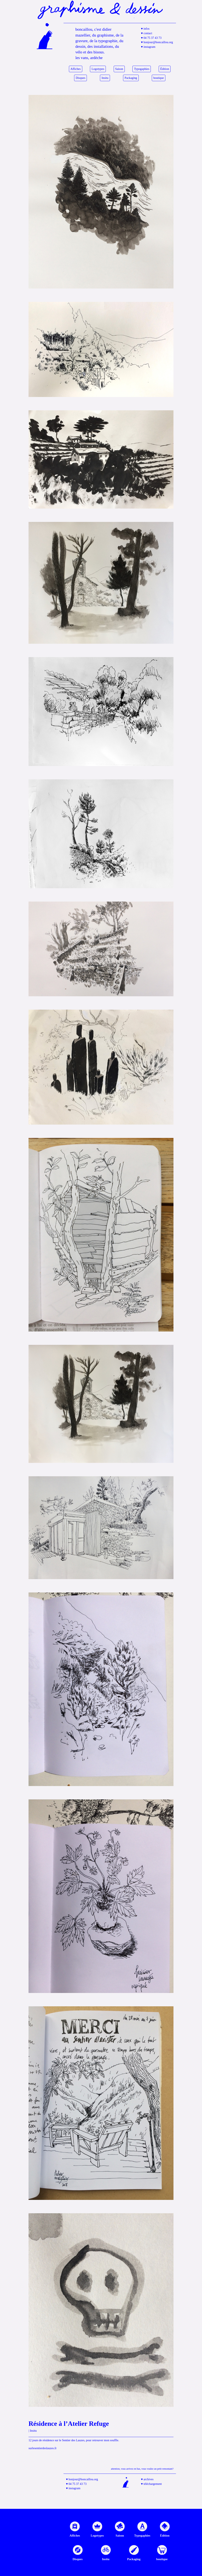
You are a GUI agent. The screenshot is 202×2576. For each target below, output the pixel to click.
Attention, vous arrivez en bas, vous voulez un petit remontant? (142, 2468)
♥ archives (147, 2479)
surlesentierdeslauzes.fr (43, 2448)
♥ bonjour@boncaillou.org (157, 42)
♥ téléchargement (151, 2483)
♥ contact (146, 33)
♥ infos (145, 28)
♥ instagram (148, 46)
